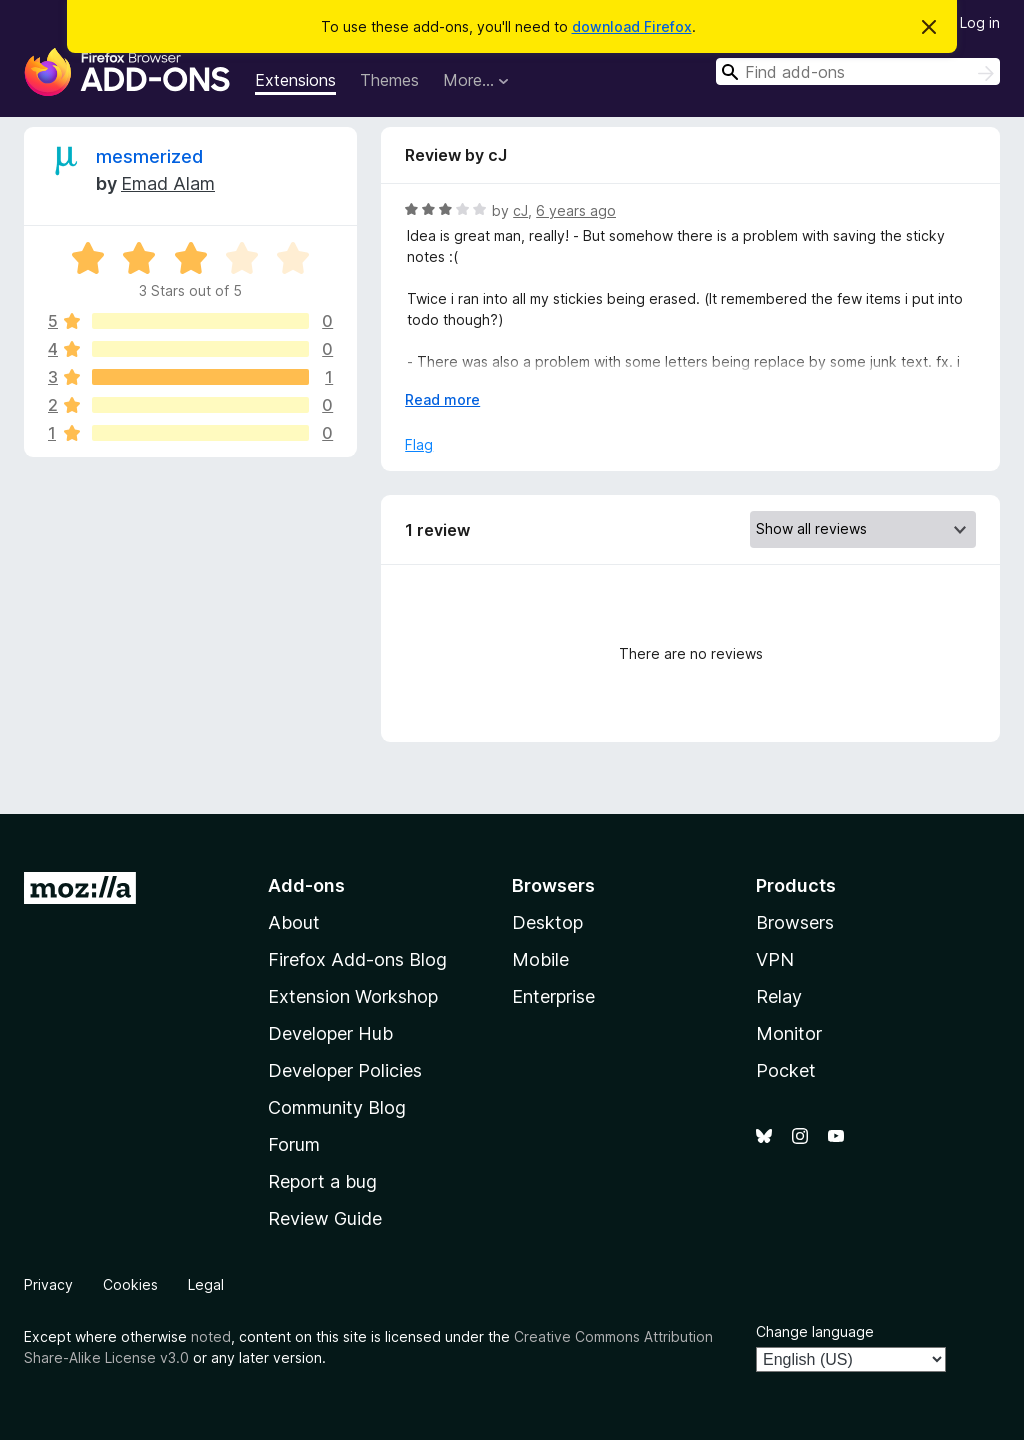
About (294, 922)
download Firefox (632, 26)
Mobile (540, 959)
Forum (294, 1144)
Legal (206, 1284)
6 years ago (576, 210)
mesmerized (149, 156)
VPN (775, 959)
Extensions (295, 80)
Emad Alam (168, 183)
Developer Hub (330, 1033)
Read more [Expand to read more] (442, 399)
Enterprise (553, 996)
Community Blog (337, 1107)
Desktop (547, 922)
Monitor (789, 1033)
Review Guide (325, 1218)
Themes (389, 80)
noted (211, 1336)
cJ (520, 210)
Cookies (130, 1284)
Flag (419, 444)
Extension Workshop (353, 996)
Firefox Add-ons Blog (357, 959)
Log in (980, 22)
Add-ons (306, 885)
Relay (779, 996)
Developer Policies (345, 1070)
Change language (815, 1331)
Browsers (795, 922)
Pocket (786, 1070)
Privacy (48, 1284)
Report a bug (322, 1181)
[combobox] (858, 71)
